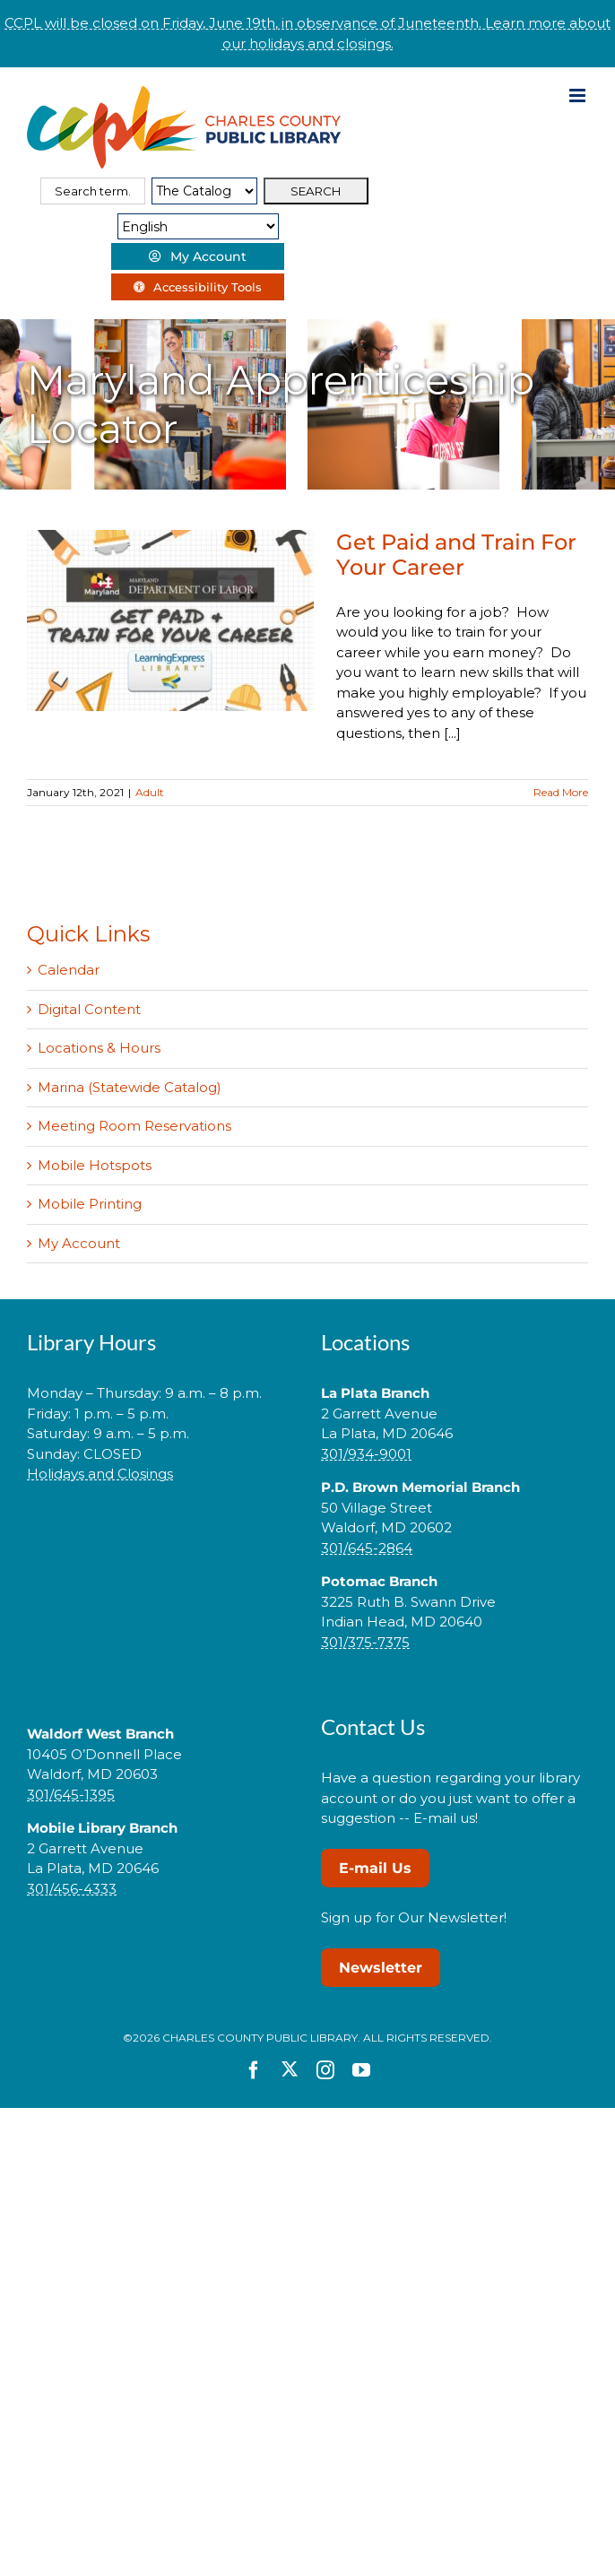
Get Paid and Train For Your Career (456, 554)
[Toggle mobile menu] (578, 95)
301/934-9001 (366, 1453)
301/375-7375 (365, 1642)
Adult (149, 792)
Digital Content (89, 1009)
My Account (79, 1243)
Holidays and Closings (100, 1473)
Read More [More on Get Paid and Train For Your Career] (560, 792)
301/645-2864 (366, 1548)
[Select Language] (198, 226)
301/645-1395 (71, 1794)
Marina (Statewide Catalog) (129, 1087)
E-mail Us (375, 1868)
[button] (160, 1531)
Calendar (69, 969)
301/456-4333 (72, 1888)
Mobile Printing (90, 1203)
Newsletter (380, 1967)
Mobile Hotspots (95, 1165)
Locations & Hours (99, 1047)
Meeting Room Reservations (134, 1125)
